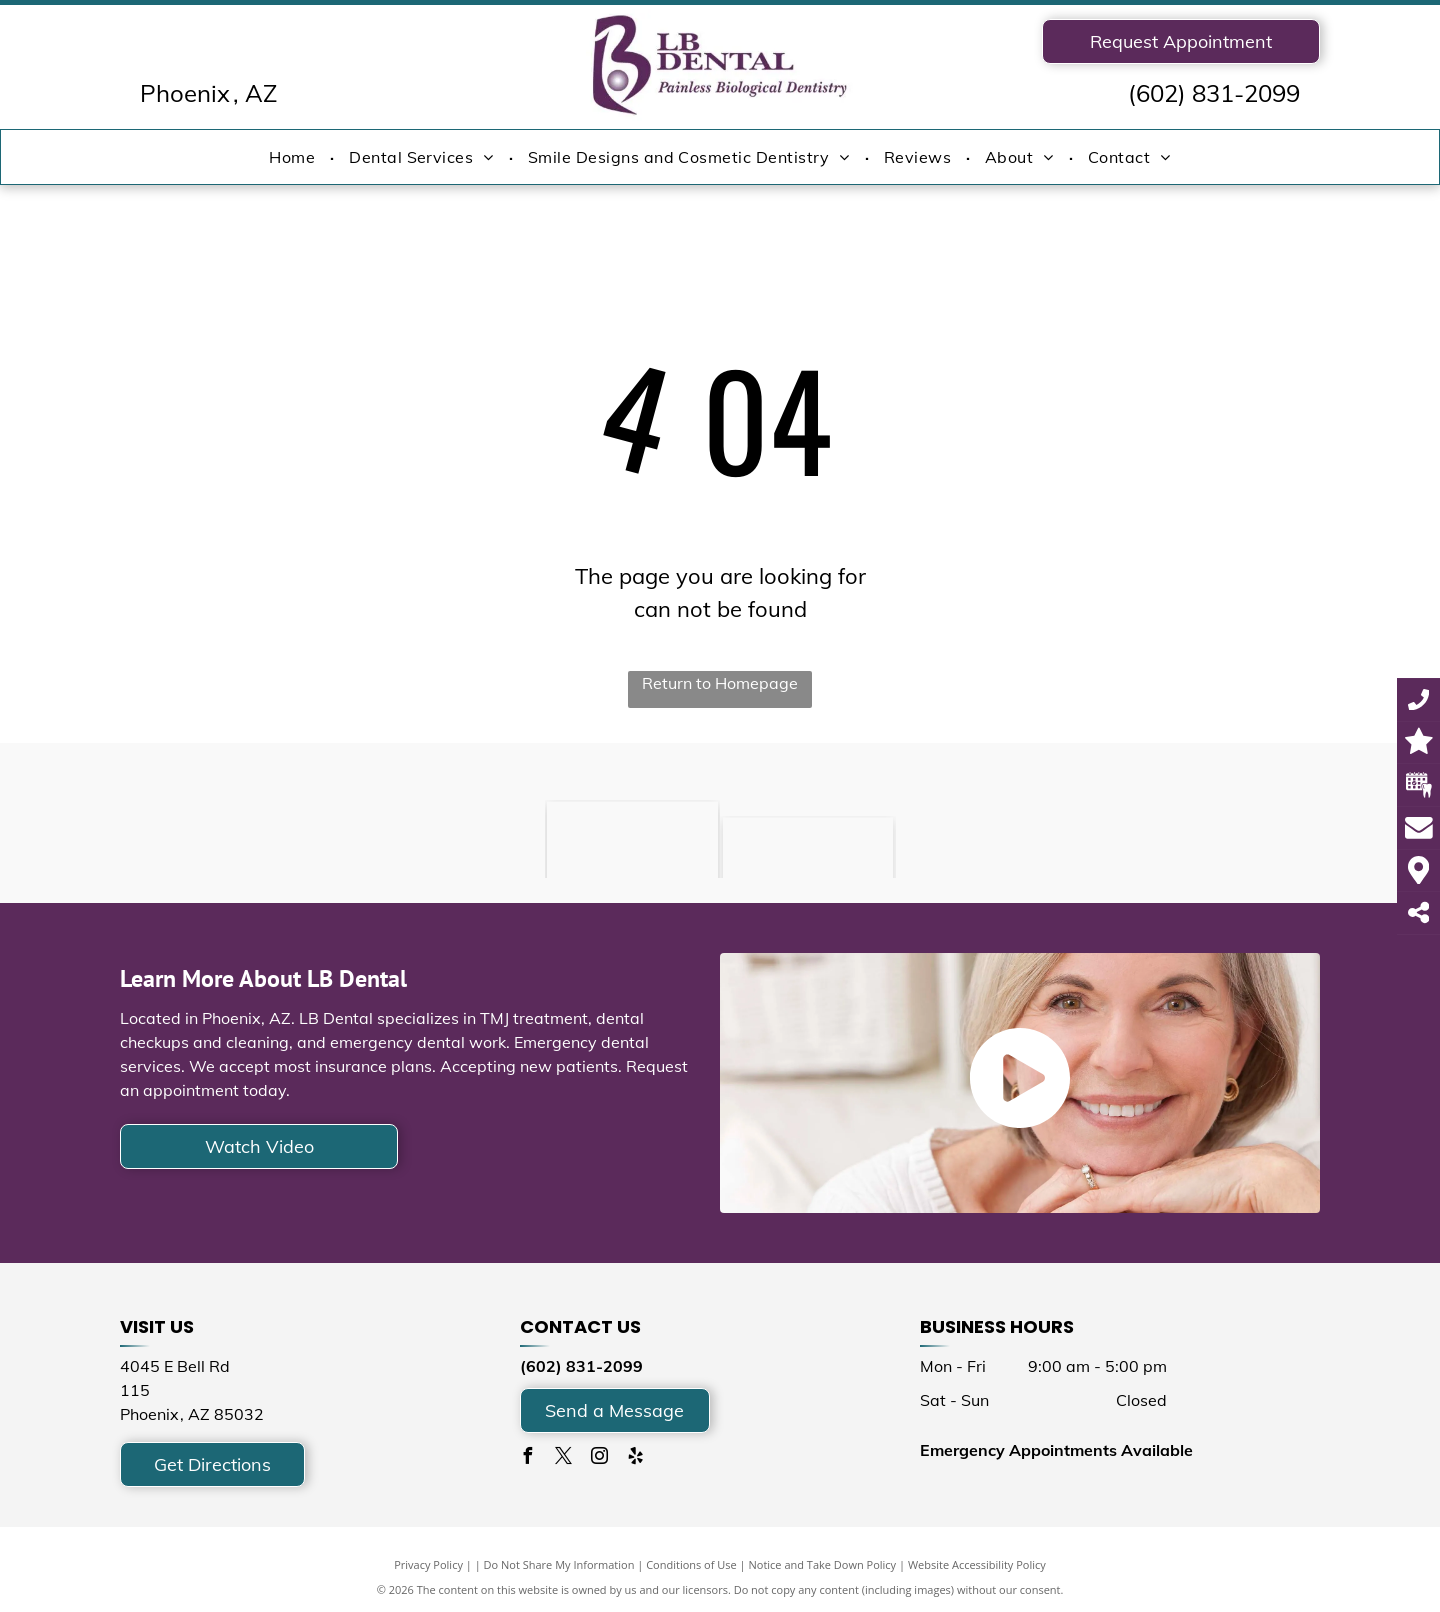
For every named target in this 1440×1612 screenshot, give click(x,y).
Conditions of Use (691, 1564)
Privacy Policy (428, 1564)
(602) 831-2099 (1214, 93)
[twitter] (564, 1458)
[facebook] (528, 1458)
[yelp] (636, 1458)
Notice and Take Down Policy (823, 1564)
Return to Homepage (720, 683)
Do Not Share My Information (559, 1564)
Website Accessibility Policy (977, 1564)
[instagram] (600, 1458)
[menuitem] (294, 157)
